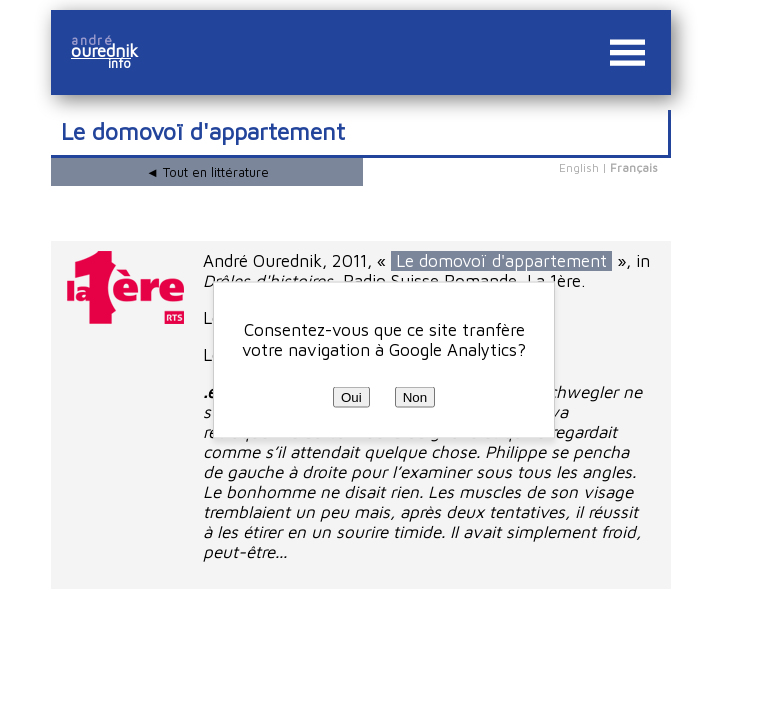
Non (415, 397)
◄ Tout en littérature (207, 172)
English (579, 167)
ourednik (112, 51)
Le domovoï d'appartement (501, 261)
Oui (351, 397)
